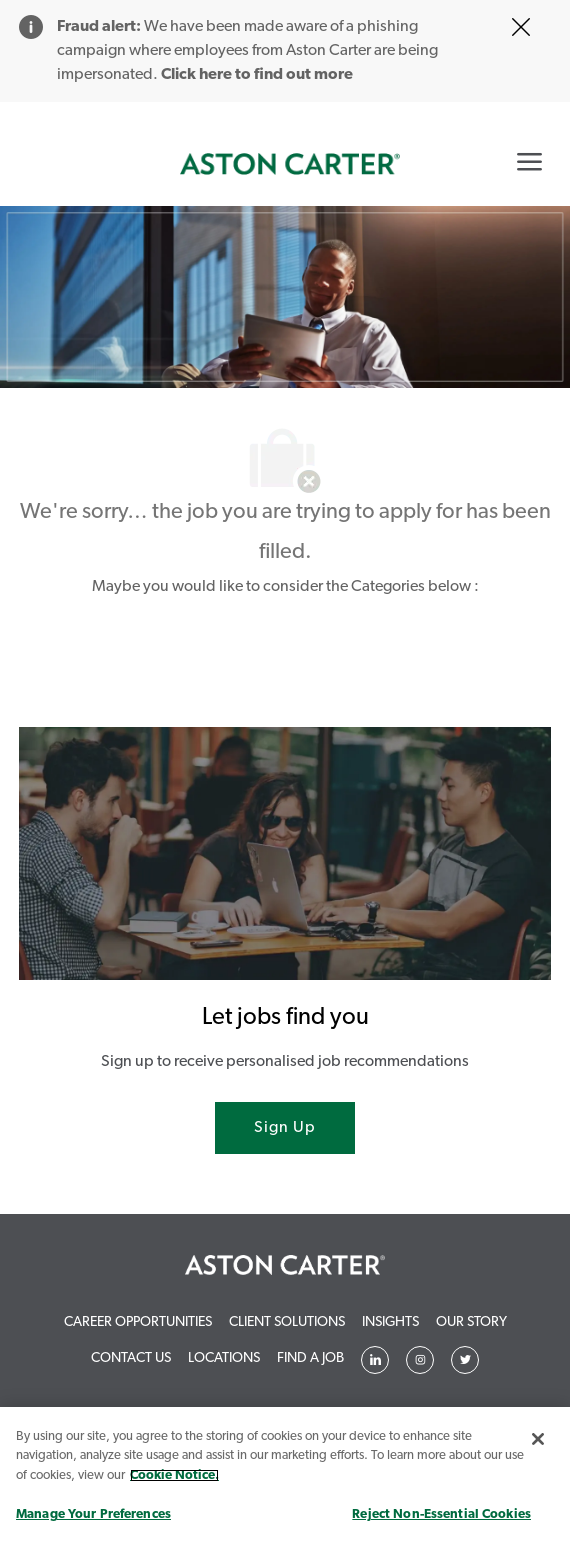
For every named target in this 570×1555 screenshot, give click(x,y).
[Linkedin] (375, 1360)
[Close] (538, 1439)
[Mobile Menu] (529, 161)
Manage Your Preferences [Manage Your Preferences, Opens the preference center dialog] (93, 1514)
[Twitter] (420, 1360)
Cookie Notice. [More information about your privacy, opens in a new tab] (174, 1475)
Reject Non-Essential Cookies (441, 1514)
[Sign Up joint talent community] (285, 1128)
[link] (290, 164)
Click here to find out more (257, 75)
